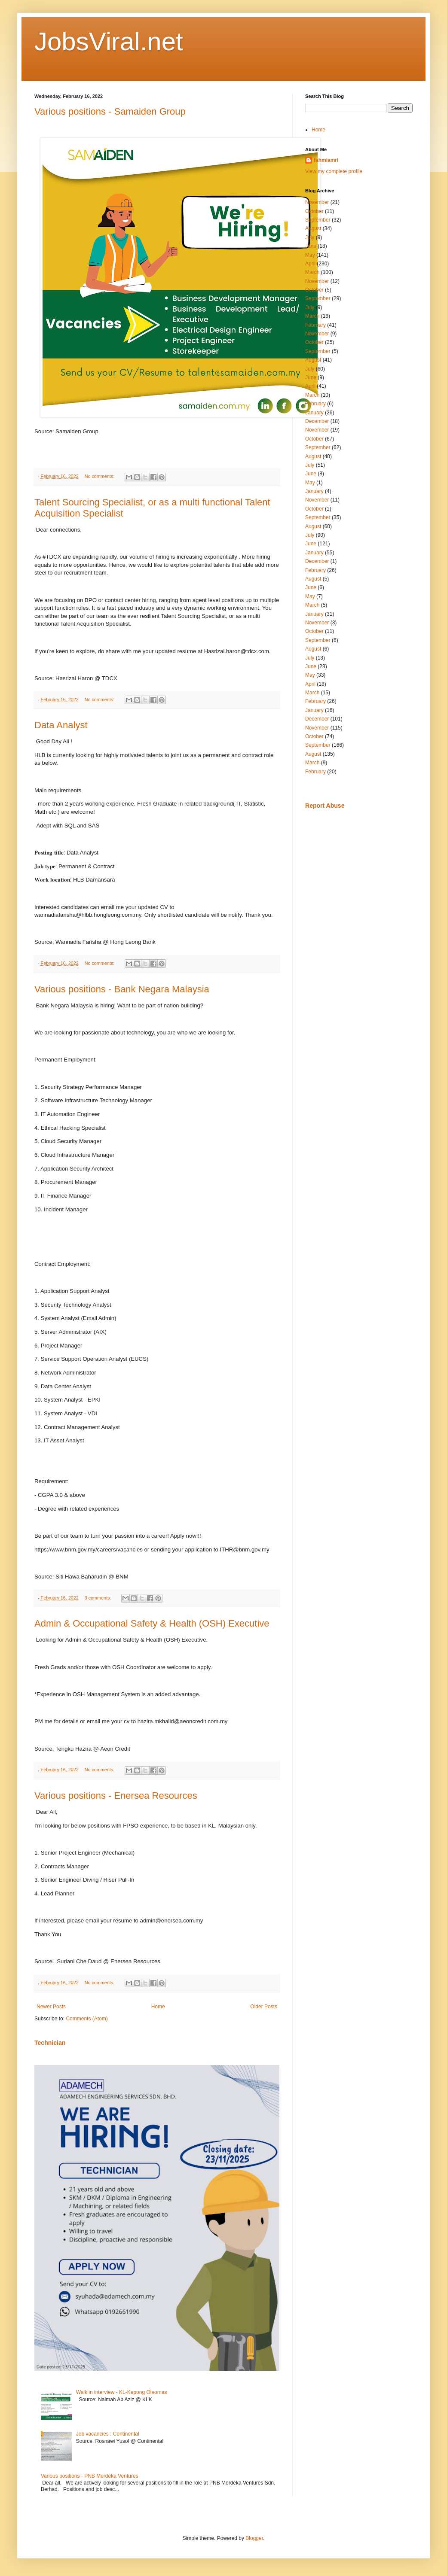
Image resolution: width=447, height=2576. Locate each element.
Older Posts (263, 2007)
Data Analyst (61, 725)
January (314, 413)
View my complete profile (333, 171)
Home (158, 2007)
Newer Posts (51, 2007)
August (313, 228)
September (318, 220)
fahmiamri (326, 160)
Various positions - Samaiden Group (110, 111)
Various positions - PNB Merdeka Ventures (89, 2476)
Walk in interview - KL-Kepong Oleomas (121, 2392)
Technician (49, 2042)
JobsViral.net (108, 41)
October (314, 211)
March (312, 272)
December (317, 421)
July (309, 237)
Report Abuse (324, 805)
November (317, 202)
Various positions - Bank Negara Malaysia (121, 989)
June (310, 246)
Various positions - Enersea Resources (115, 1795)
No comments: (100, 476)
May (310, 255)
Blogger (254, 2538)
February (315, 325)
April (310, 264)
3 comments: (99, 1597)
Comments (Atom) (86, 2019)
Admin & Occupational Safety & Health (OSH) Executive (151, 1623)
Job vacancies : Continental (107, 2434)
